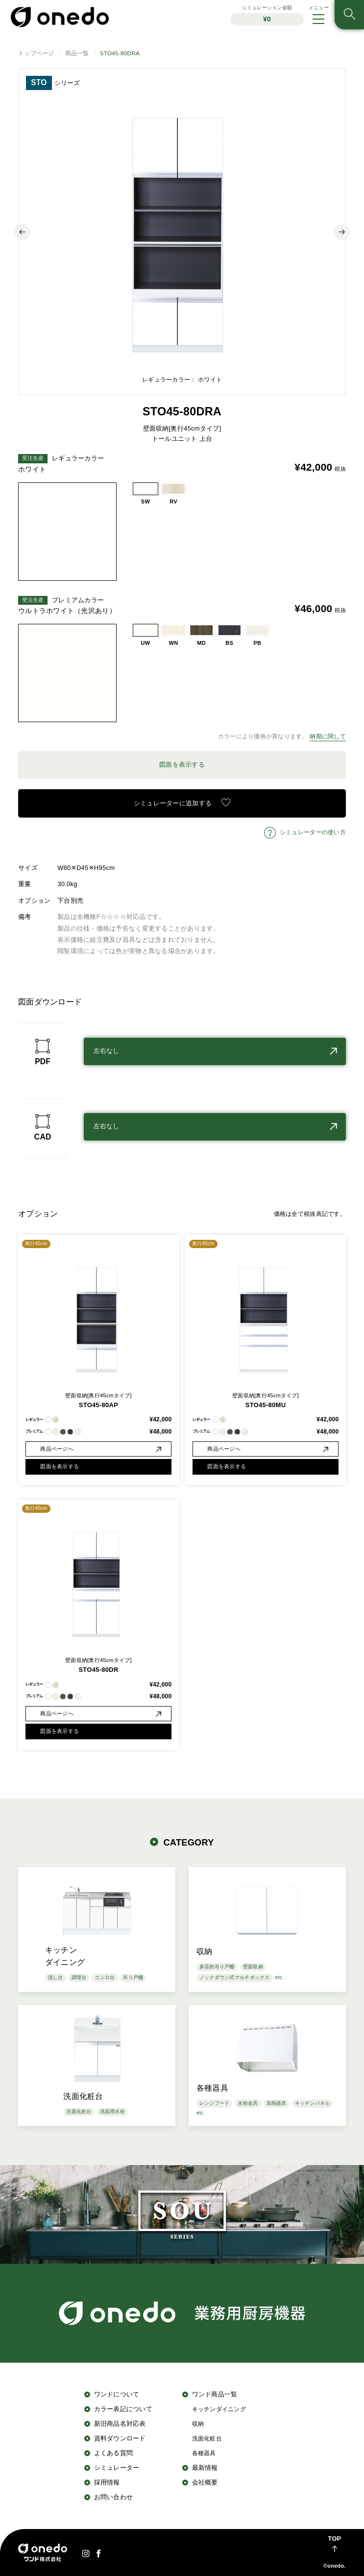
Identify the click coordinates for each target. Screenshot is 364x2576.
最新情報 (205, 2467)
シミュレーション (267, 15)
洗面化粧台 (207, 2438)
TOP (334, 2538)
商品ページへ (56, 1449)
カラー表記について (123, 2409)
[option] (182, 231)
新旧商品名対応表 (120, 2423)
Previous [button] (22, 232)
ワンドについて (117, 2394)
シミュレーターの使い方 (313, 832)
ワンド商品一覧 (215, 2394)
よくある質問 (113, 2453)
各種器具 (204, 2453)
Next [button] (342, 232)
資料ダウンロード (120, 2438)
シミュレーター (117, 2467)
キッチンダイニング (219, 2409)
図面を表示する (182, 764)
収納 (198, 2423)
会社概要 (205, 2482)
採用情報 (107, 2482)
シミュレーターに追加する (173, 803)
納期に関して (328, 736)
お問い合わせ (113, 2497)
